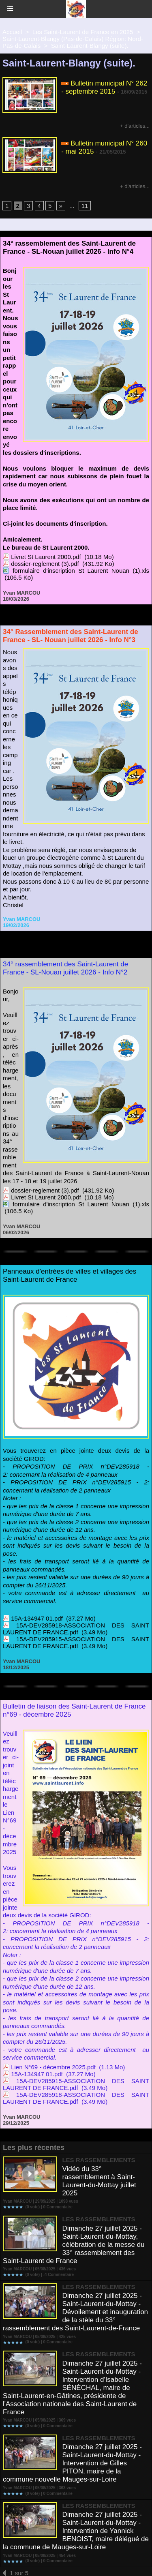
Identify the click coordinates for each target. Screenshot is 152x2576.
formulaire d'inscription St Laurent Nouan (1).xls (81, 570)
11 (84, 205)
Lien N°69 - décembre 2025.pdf (53, 2067)
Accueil (12, 31)
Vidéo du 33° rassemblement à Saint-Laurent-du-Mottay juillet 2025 (99, 2181)
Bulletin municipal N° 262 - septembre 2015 (104, 87)
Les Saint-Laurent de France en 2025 (82, 31)
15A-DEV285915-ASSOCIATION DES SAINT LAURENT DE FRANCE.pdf (76, 1642)
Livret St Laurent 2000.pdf (46, 556)
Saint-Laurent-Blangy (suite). (89, 45)
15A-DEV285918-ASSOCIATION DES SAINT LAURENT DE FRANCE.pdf (76, 1629)
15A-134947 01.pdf (37, 1618)
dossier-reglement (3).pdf (45, 563)
